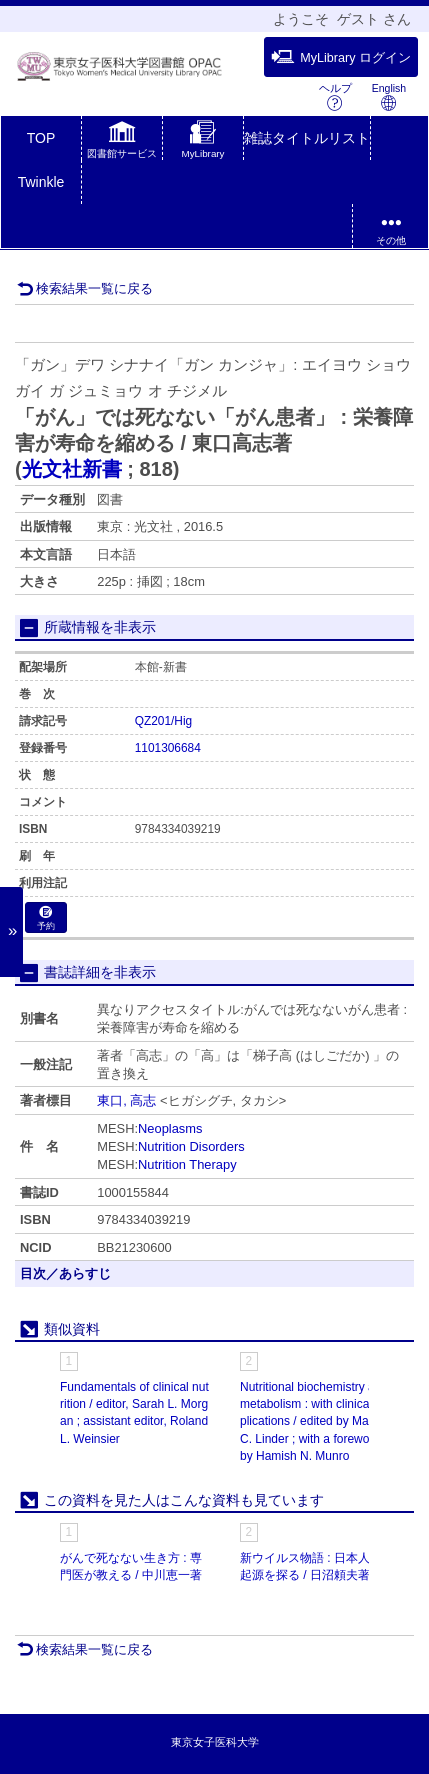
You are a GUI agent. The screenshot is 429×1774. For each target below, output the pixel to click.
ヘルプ (335, 96)
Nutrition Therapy (187, 1164)
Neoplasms (170, 1128)
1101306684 (168, 748)
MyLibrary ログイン (341, 57)
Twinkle (41, 182)
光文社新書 (72, 469)
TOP (41, 138)
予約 (46, 918)
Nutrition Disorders (191, 1146)
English (389, 96)
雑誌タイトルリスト (307, 138)
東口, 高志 (126, 1100)
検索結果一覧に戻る (85, 288)
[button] (122, 142)
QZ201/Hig (164, 721)
